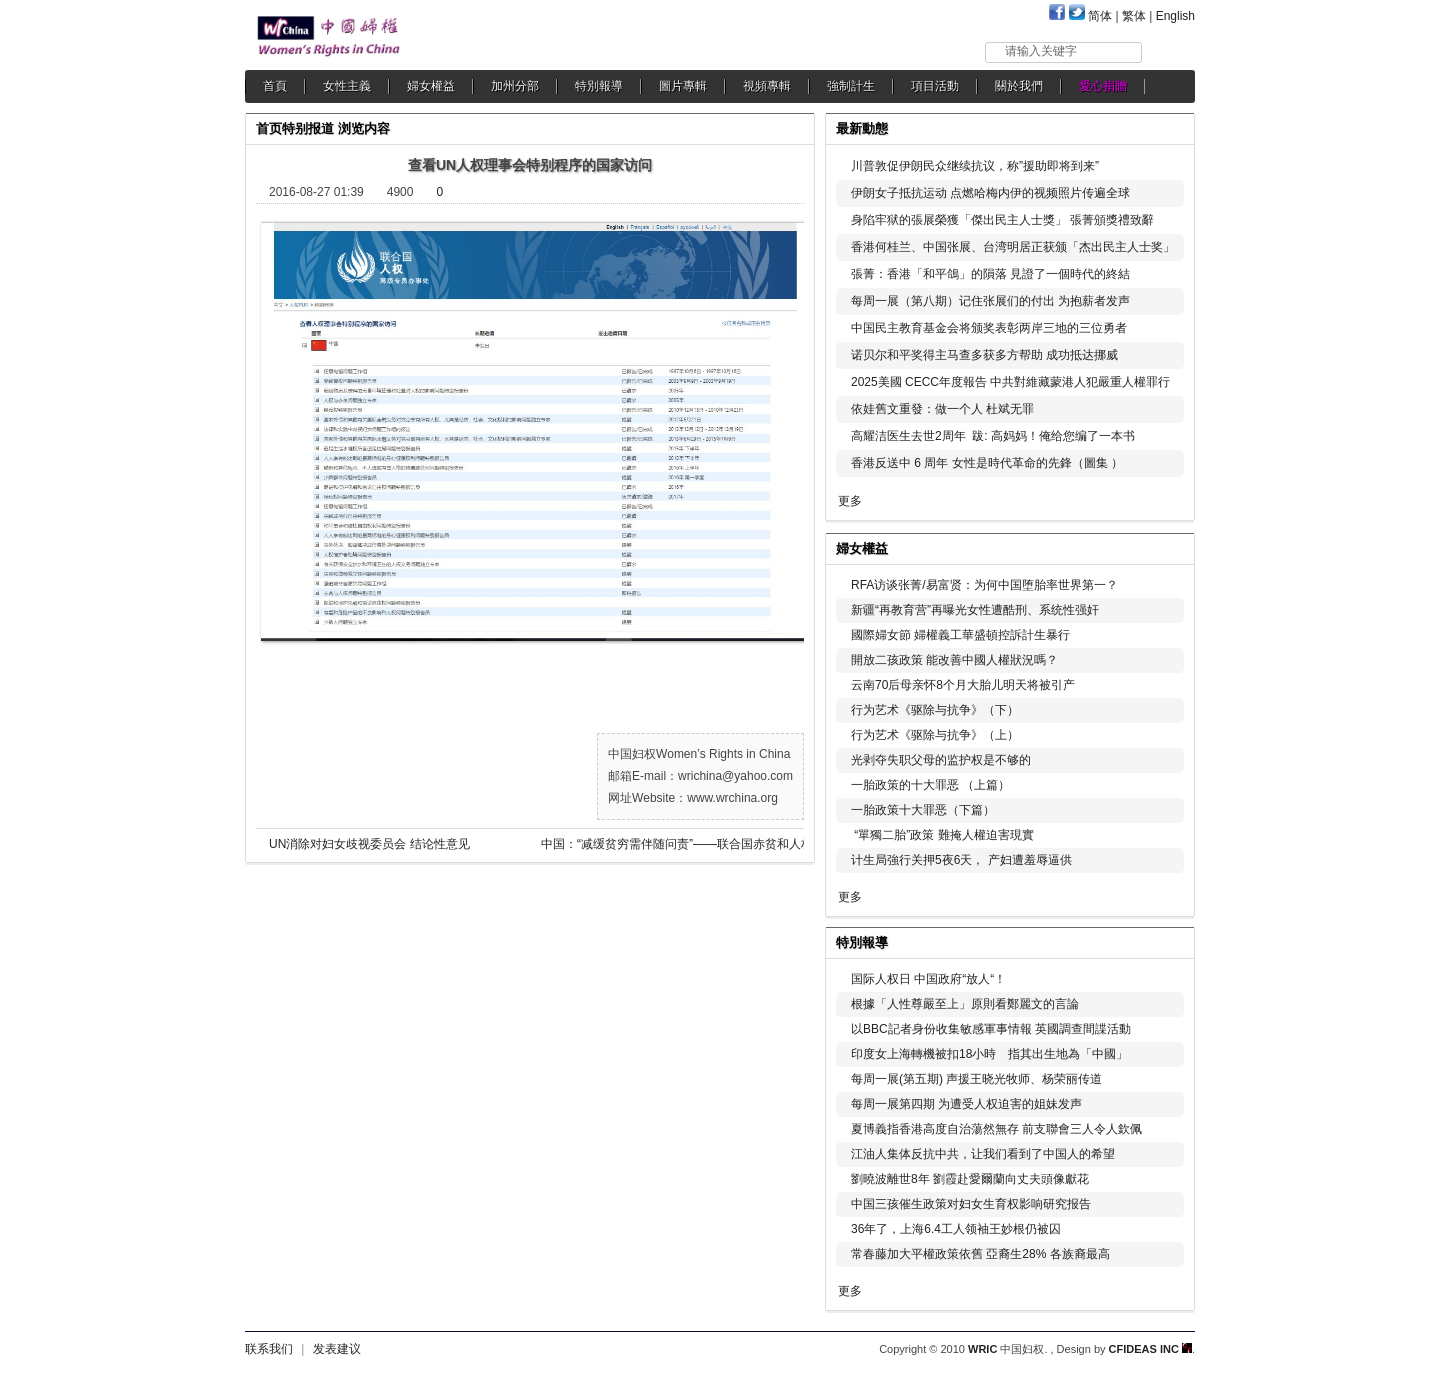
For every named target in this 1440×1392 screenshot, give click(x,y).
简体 (1100, 16)
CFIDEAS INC (1150, 1349)
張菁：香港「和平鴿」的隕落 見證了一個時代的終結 (990, 274)
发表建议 (337, 1349)
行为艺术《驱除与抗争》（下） (935, 710)
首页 (269, 128)
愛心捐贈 (1103, 86)
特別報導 (599, 86)
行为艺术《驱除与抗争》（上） (935, 735)
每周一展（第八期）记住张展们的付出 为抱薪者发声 (990, 301)
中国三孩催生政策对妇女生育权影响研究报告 (971, 1204)
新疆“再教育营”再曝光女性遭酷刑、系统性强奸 (975, 610)
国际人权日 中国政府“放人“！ (928, 979)
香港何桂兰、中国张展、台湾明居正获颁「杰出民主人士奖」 (1013, 247)
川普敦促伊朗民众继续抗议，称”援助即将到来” (975, 166)
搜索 (1169, 51)
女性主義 (347, 86)
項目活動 (935, 86)
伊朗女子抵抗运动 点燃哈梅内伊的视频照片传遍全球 (990, 193)
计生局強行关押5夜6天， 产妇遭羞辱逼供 (961, 860)
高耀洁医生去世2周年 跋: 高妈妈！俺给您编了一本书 (993, 436)
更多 (850, 501)
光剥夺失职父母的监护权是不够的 (941, 760)
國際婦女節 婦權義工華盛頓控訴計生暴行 (960, 635)
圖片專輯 (683, 86)
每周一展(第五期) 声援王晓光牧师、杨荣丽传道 (976, 1079)
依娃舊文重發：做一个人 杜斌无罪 (942, 409)
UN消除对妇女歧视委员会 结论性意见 (369, 844)
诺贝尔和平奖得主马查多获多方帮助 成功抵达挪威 (984, 355)
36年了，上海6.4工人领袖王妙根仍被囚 (956, 1229)
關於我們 (1019, 86)
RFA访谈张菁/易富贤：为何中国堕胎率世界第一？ (984, 585)
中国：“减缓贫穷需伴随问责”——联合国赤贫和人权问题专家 (691, 844)
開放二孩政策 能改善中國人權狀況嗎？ (954, 660)
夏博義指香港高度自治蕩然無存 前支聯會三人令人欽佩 (996, 1129)
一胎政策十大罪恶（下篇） (923, 810)
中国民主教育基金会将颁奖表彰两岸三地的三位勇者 (989, 328)
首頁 (275, 86)
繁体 (1134, 16)
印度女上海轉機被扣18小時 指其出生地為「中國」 (989, 1054)
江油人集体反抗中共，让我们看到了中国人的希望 (983, 1154)
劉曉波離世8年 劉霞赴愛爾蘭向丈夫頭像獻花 (970, 1179)
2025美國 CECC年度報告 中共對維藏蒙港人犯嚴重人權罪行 (1010, 382)
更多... (1165, 546)
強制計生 (851, 86)
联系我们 (269, 1349)
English (1175, 16)
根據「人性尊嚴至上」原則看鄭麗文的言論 (965, 1004)
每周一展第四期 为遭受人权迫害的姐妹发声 (966, 1104)
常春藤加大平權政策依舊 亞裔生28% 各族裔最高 (980, 1254)
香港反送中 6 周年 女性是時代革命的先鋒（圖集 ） (987, 463)
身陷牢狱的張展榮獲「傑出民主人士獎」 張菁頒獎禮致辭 (1002, 220)
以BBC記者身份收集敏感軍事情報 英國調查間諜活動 (991, 1029)
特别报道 (308, 128)
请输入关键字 (1041, 51)
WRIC (982, 1349)
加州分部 (515, 86)
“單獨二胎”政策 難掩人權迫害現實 (942, 835)
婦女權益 (431, 86)
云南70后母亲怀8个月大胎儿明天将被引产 (963, 685)
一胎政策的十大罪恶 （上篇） (930, 785)
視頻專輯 (767, 86)
